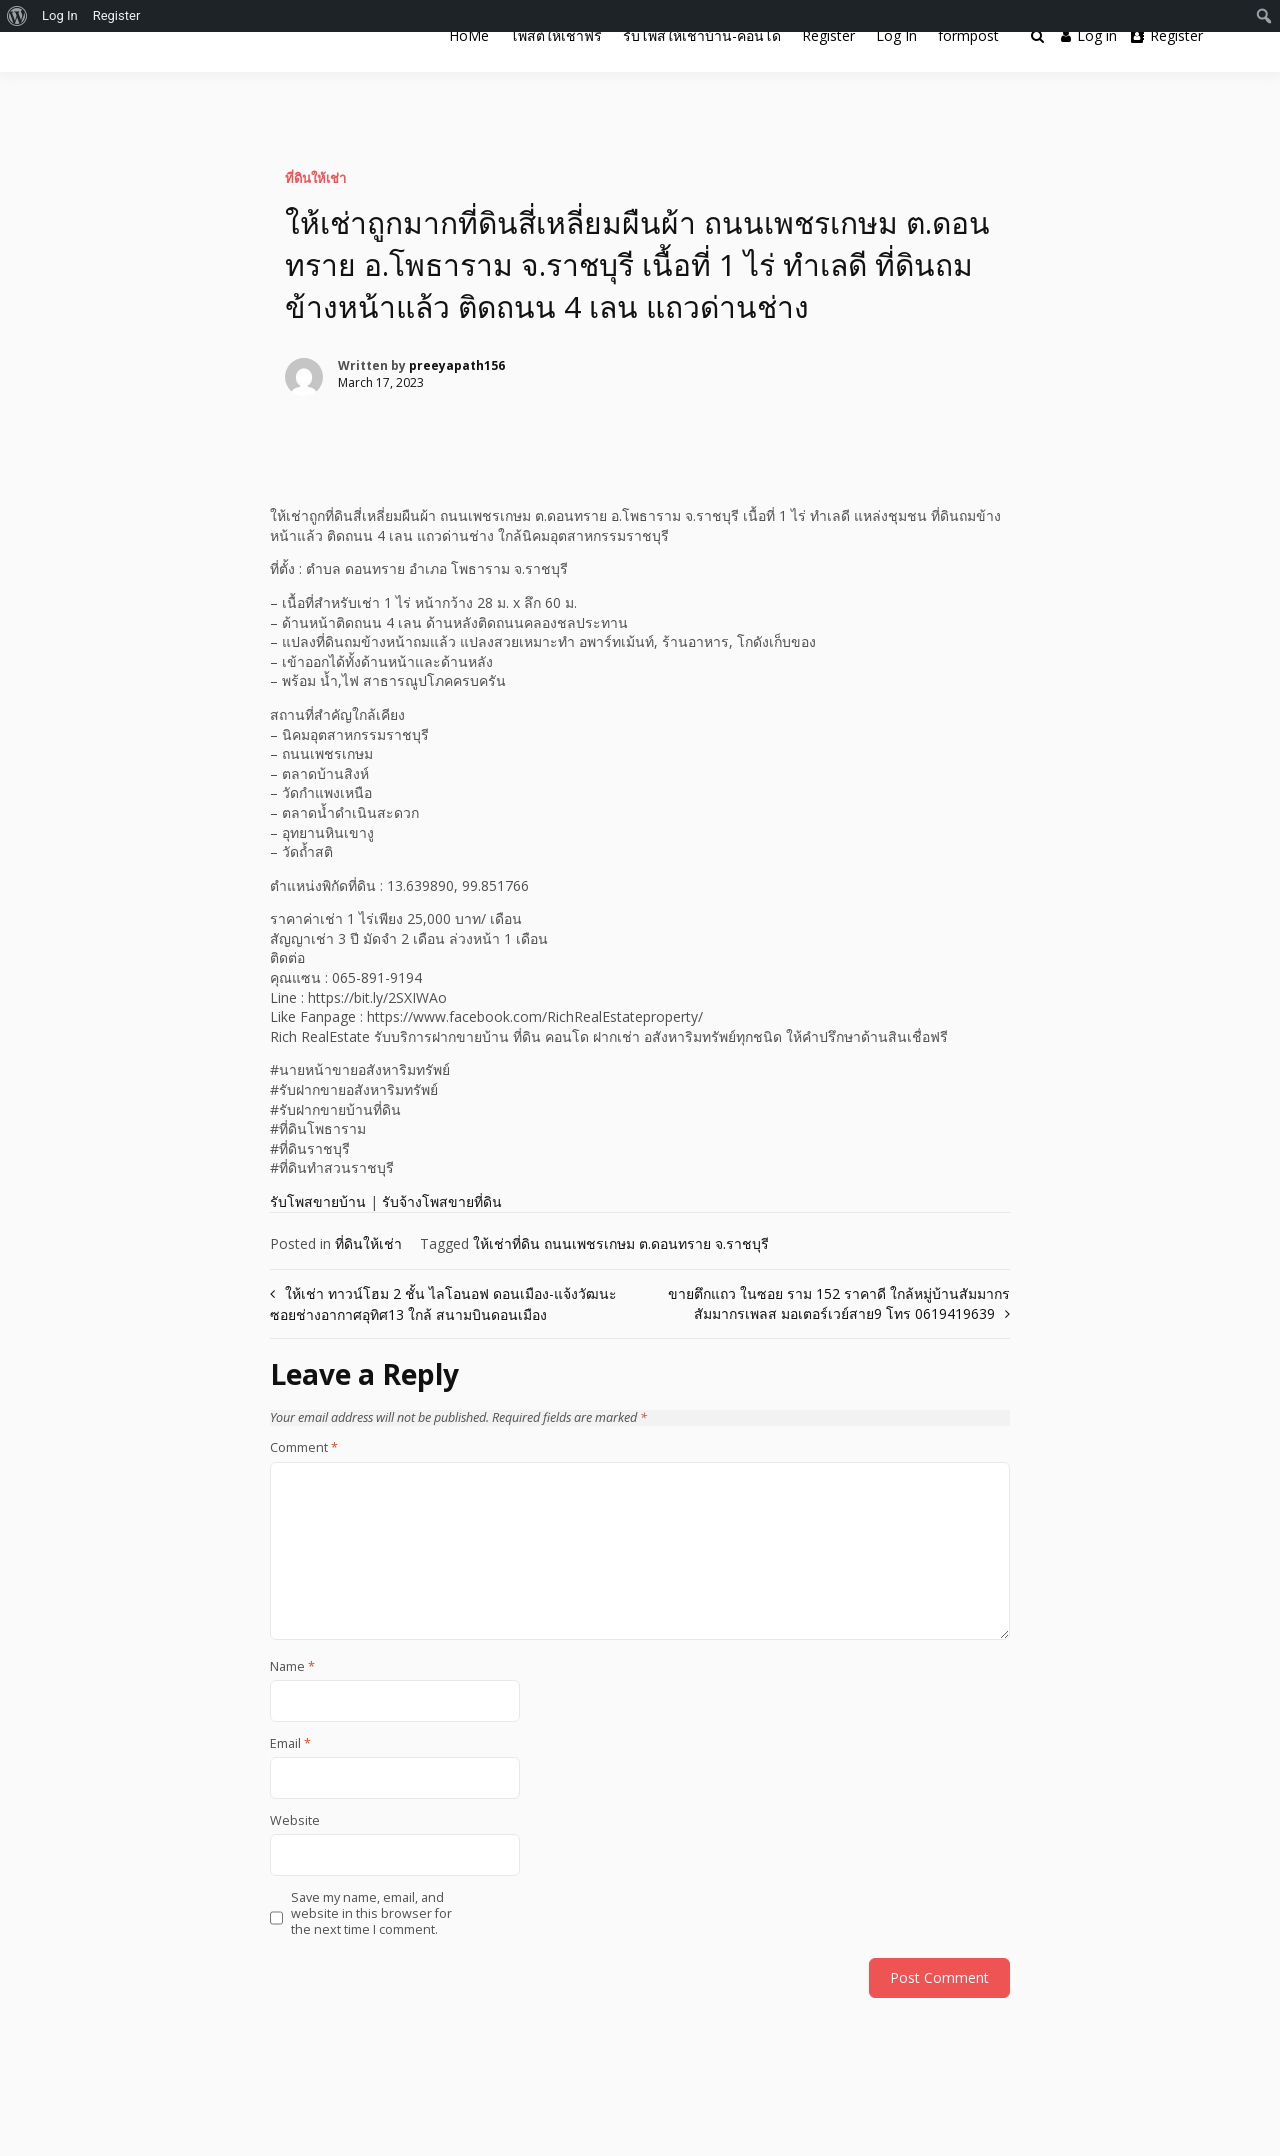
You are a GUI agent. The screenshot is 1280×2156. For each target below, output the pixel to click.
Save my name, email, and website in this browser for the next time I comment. (371, 1914)
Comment (304, 1448)
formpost (968, 35)
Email (290, 1744)
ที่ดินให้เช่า (315, 178)
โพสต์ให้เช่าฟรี (556, 35)
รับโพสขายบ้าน (318, 1201)
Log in (1089, 35)
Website (295, 1821)
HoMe (469, 35)
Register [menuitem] (117, 15)
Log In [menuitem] (60, 15)
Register (828, 35)
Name (292, 1667)
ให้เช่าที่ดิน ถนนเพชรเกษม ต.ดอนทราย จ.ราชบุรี (621, 1243)
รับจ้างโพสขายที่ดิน (442, 1201)
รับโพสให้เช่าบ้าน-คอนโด (702, 35)
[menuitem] (17, 16)
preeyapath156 (457, 365)
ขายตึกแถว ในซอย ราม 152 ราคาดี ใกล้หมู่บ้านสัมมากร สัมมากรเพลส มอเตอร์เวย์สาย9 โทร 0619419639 (839, 1303)
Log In (896, 35)
